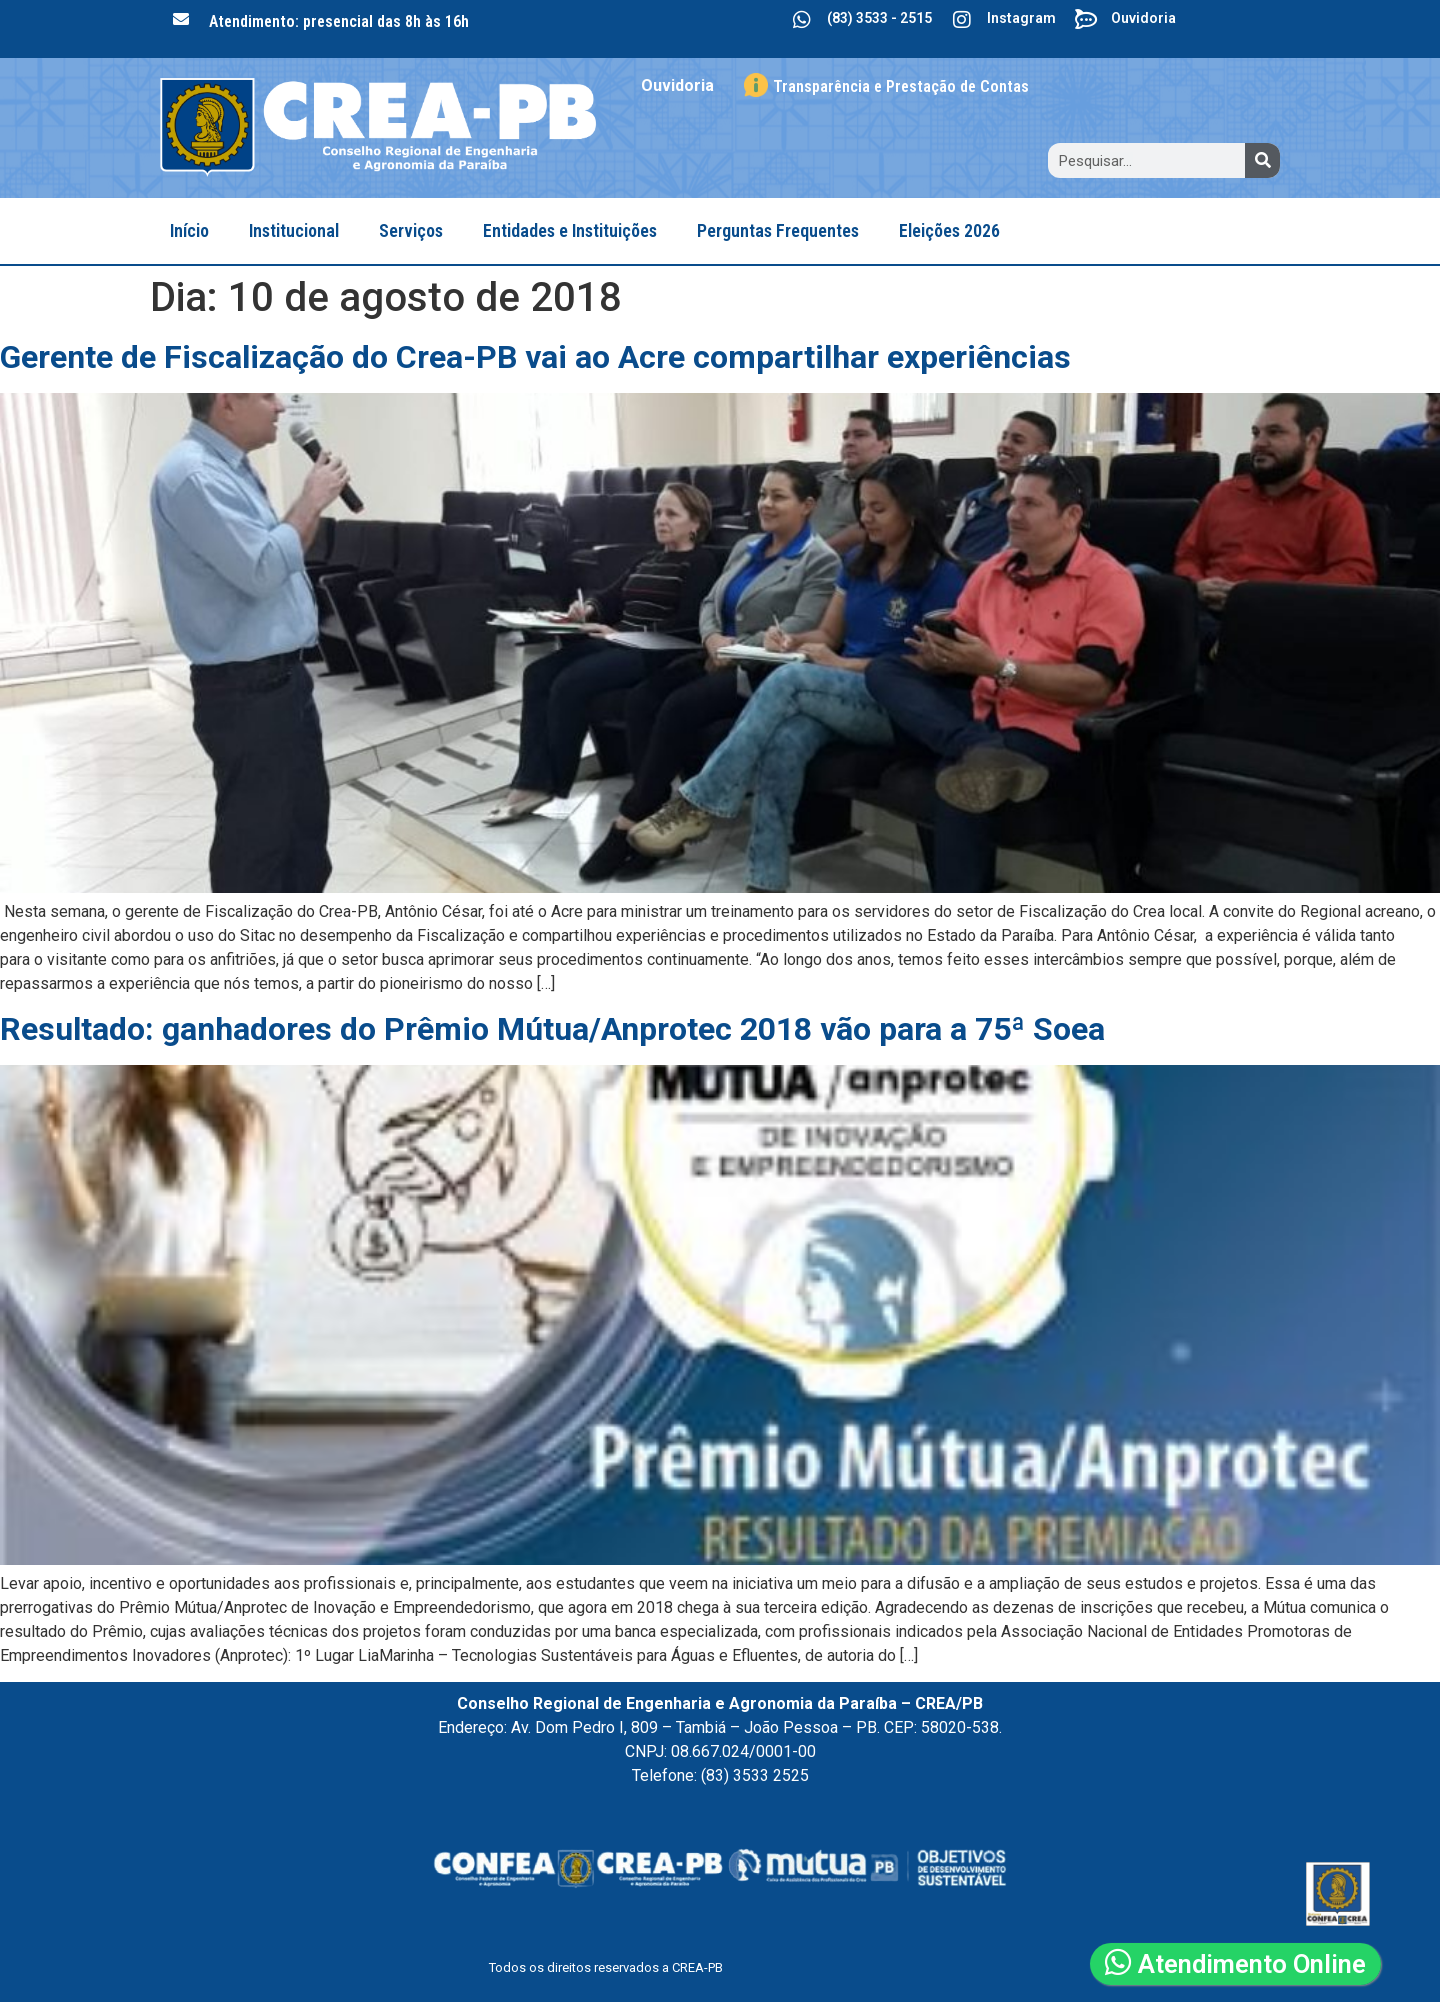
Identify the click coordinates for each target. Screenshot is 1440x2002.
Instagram (1021, 18)
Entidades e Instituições (570, 230)
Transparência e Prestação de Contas (901, 86)
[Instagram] (962, 20)
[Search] (1262, 160)
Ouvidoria (1143, 18)
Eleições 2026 (949, 230)
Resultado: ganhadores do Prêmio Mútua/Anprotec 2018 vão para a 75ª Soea (552, 1029)
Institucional (294, 230)
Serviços (411, 230)
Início (189, 230)
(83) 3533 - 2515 (879, 18)
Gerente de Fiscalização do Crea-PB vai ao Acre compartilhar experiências (535, 357)
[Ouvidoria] (1086, 20)
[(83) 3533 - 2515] (802, 20)
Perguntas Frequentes (778, 230)
